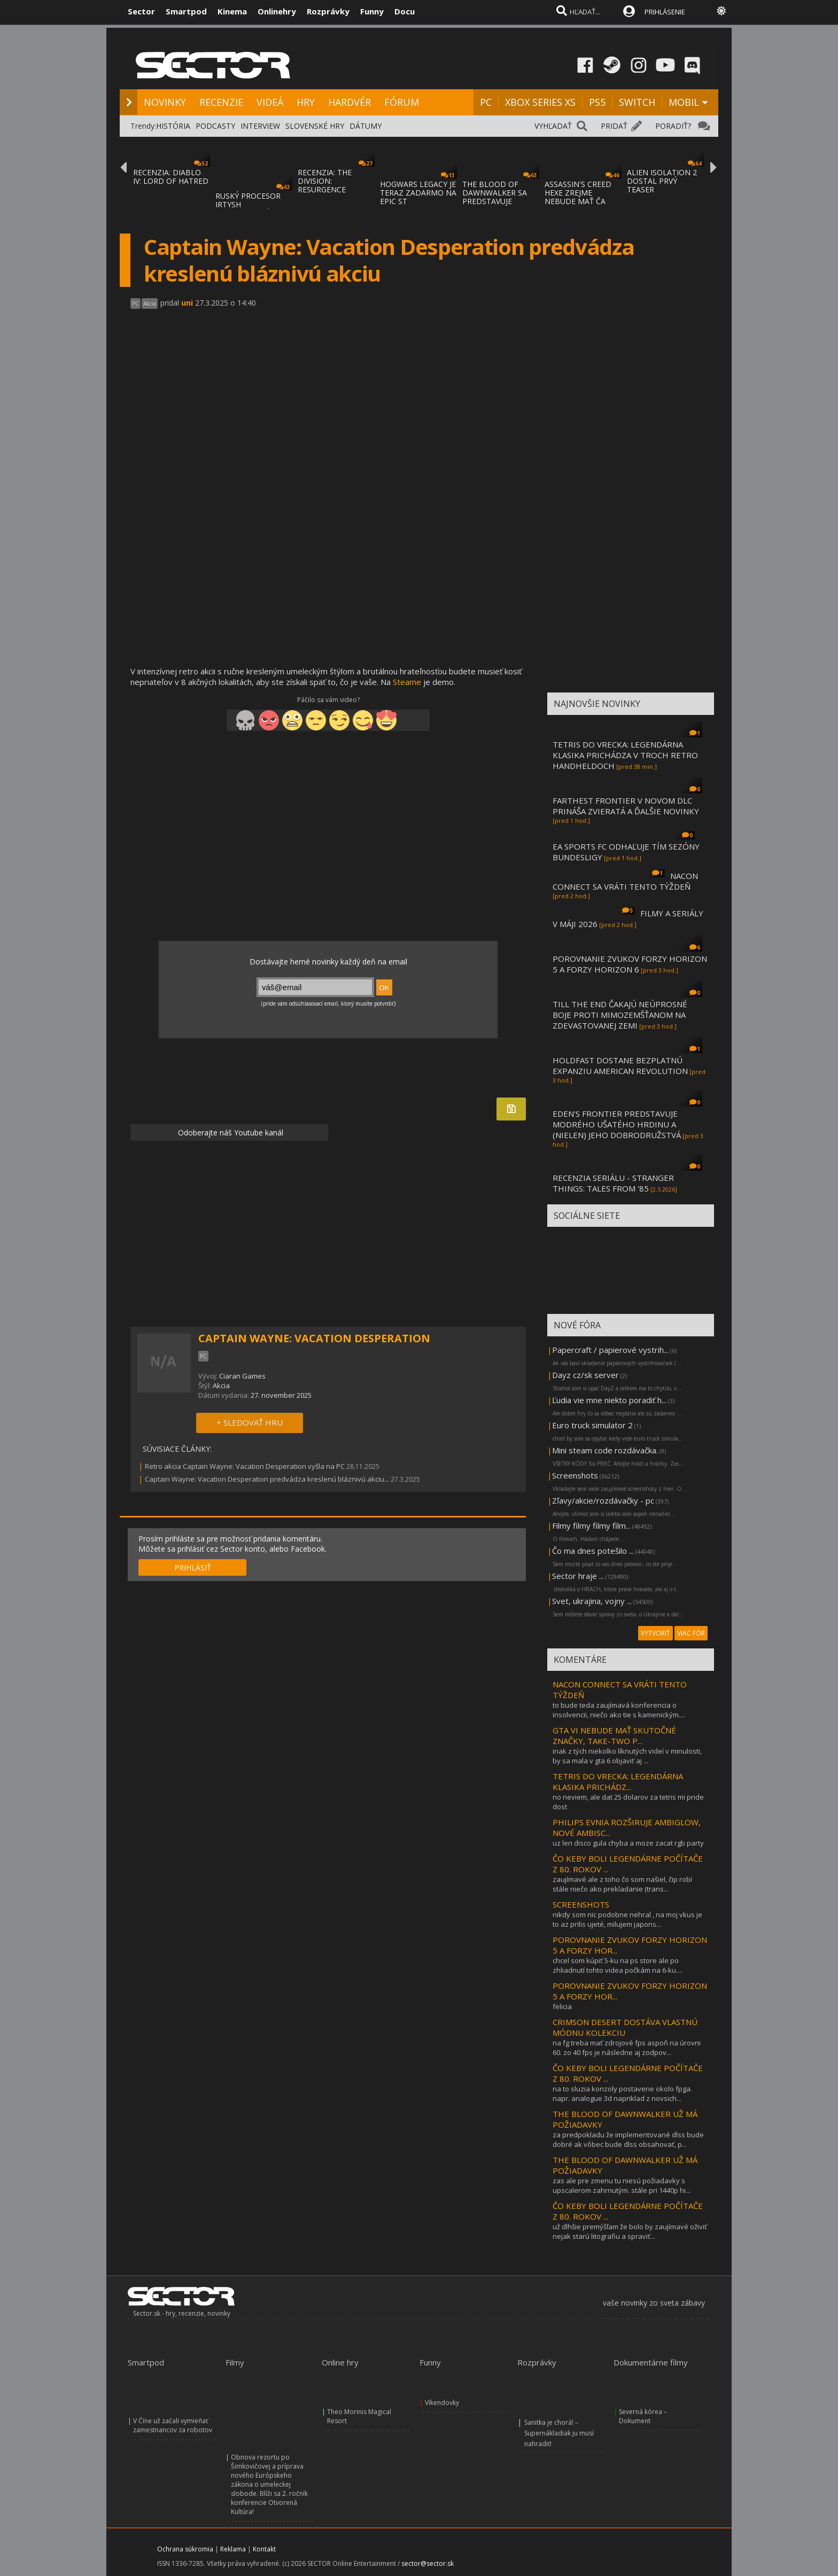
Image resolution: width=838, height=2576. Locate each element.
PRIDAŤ (614, 126)
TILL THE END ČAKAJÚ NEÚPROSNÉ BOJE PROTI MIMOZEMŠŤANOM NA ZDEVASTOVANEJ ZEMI (620, 1015)
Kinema (232, 11)
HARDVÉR (349, 102)
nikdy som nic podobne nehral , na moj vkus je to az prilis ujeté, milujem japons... (627, 1919)
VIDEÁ (270, 102)
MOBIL (684, 102)
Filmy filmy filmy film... (591, 1525)
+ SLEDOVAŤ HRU (249, 1422)
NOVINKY (165, 102)
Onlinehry (277, 11)
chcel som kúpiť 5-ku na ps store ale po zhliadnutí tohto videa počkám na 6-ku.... (617, 1965)
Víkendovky (442, 2402)
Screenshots (575, 1475)
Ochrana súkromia (185, 2549)
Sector (141, 11)
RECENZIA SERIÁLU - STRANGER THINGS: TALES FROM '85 (613, 1183)
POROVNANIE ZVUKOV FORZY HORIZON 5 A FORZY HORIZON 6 (630, 964)
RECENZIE (221, 102)
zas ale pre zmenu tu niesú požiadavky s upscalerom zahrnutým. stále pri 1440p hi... (621, 2185)
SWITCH (637, 102)
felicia (562, 2006)
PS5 (597, 102)
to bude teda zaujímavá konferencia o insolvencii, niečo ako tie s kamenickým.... (619, 1709)
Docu (404, 11)
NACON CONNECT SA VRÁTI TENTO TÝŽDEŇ (625, 881)
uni (187, 303)
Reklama (233, 2549)
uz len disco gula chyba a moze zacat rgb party (628, 1843)
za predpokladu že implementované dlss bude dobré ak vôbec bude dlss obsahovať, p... (628, 2139)
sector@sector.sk (427, 2563)
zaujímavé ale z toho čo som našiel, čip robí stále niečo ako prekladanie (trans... (622, 1884)
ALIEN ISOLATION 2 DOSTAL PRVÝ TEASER (662, 180)
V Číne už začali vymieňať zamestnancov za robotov (172, 2425)
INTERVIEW (260, 126)
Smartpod (186, 11)
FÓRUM (401, 102)
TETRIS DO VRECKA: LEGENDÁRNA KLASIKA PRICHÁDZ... (618, 1781)
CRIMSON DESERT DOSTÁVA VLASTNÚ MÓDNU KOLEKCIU (625, 2027)
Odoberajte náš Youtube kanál (229, 1132)
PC (486, 102)
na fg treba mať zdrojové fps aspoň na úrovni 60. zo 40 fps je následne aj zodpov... (627, 2047)
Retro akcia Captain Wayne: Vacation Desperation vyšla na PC (245, 1466)
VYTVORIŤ (655, 1633)
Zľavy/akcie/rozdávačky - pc (603, 1500)
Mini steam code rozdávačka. (605, 1450)
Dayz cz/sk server (585, 1374)
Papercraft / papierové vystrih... (610, 1349)
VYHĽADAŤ (553, 126)
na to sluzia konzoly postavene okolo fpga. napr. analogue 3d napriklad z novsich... (622, 2093)
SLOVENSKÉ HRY (314, 126)
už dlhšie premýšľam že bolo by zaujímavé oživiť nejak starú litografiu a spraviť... (630, 2231)
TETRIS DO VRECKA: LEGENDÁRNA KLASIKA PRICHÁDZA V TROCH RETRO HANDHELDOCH (625, 755)
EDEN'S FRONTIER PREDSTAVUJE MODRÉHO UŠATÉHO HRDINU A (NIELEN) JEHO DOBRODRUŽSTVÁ (617, 1124)
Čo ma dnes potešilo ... (593, 1550)
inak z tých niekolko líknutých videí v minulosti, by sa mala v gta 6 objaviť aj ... (627, 1755)
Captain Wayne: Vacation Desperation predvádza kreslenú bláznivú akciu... (267, 1479)
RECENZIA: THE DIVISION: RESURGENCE (325, 180)
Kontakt (264, 2549)
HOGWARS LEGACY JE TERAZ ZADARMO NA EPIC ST (418, 192)
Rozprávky (328, 11)
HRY (306, 102)
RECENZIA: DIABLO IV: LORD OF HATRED (170, 176)
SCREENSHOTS (581, 1904)
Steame (407, 681)
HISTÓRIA (173, 126)
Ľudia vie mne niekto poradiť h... (609, 1400)
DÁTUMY (366, 126)
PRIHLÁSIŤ (192, 1567)
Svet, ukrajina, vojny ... (592, 1601)
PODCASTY (215, 126)
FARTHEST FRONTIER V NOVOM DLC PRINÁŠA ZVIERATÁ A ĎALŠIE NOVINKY (626, 805)
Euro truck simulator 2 (592, 1425)
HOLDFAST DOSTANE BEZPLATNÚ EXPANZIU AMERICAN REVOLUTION (620, 1065)
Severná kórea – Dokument (643, 2416)
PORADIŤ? (673, 126)
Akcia (221, 1385)
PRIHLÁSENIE (665, 12)
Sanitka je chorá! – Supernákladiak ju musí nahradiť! (559, 2433)
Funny (372, 11)
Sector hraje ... (578, 1575)
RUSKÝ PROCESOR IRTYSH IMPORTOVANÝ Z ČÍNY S (248, 209)
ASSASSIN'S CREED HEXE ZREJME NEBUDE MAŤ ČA (578, 192)
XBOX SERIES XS (540, 102)
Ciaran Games (242, 1376)
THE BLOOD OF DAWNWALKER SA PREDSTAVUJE (494, 192)
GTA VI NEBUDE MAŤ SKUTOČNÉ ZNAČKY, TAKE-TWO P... (614, 1735)
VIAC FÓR (691, 1633)
